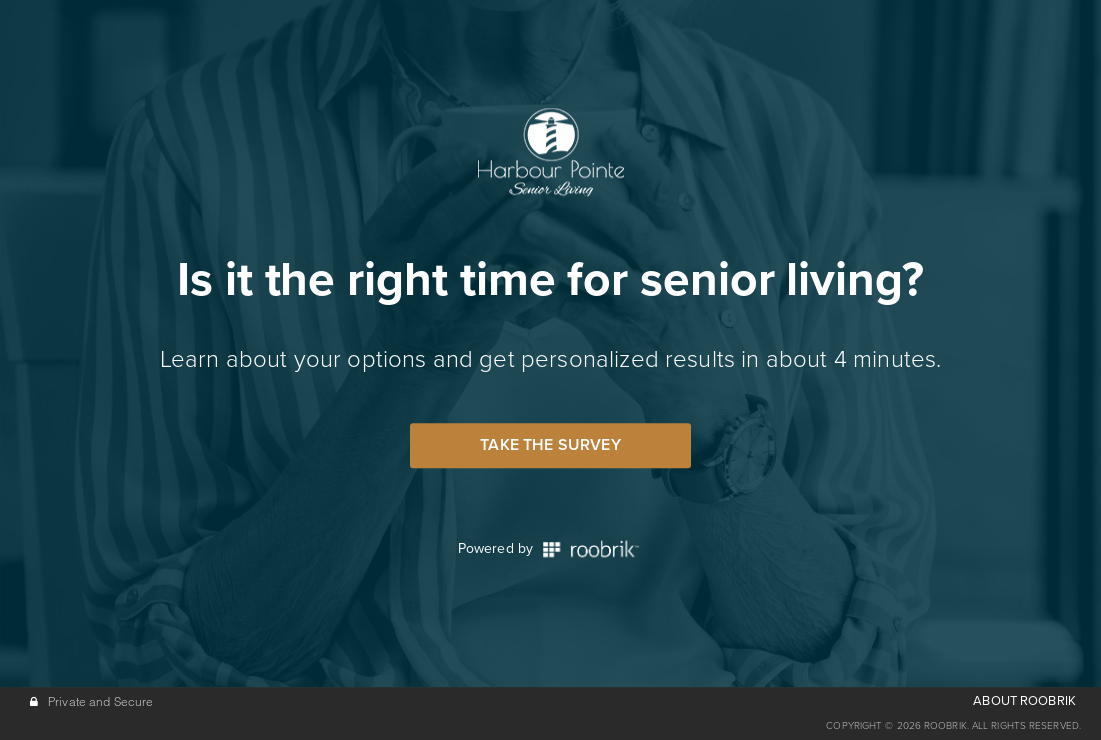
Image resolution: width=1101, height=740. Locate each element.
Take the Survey (550, 445)
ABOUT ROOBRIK (1024, 701)
